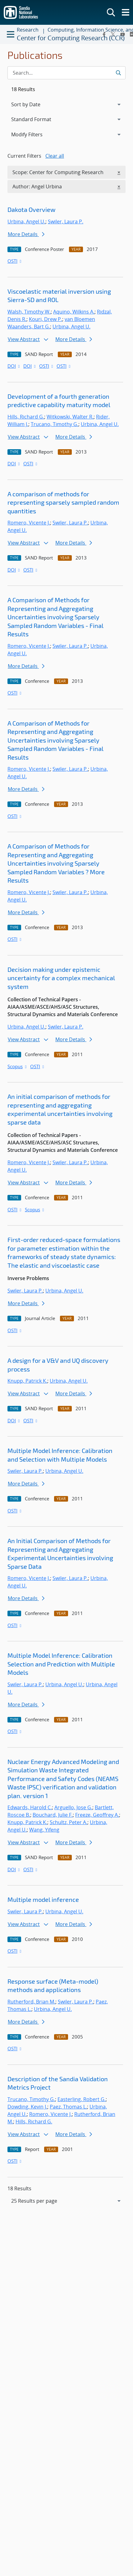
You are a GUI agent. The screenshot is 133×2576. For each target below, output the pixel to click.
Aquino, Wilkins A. (73, 311)
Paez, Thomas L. (68, 2106)
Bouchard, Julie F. (53, 1814)
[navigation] (66, 2201)
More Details (26, 234)
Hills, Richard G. (25, 416)
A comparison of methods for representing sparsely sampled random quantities (63, 502)
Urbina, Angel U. (26, 221)
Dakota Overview (31, 209)
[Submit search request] (118, 72)
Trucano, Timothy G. (54, 424)
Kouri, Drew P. (45, 319)
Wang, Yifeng (44, 1829)
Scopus (17, 1066)
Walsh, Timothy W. (29, 311)
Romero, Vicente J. (28, 522)
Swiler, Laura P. (65, 221)
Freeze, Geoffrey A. (97, 1814)
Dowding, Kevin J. (27, 2106)
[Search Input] (66, 72)
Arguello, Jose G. (73, 1807)
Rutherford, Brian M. (31, 2001)
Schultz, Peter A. (68, 1822)
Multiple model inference (43, 1899)
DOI (14, 366)
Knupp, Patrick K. (27, 1380)
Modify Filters (35, 134)
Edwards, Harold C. (29, 1807)
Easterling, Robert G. (81, 2099)
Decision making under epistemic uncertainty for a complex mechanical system (61, 978)
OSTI (14, 261)
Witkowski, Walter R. (70, 416)
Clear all (54, 155)
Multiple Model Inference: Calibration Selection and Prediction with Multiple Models (61, 1664)
